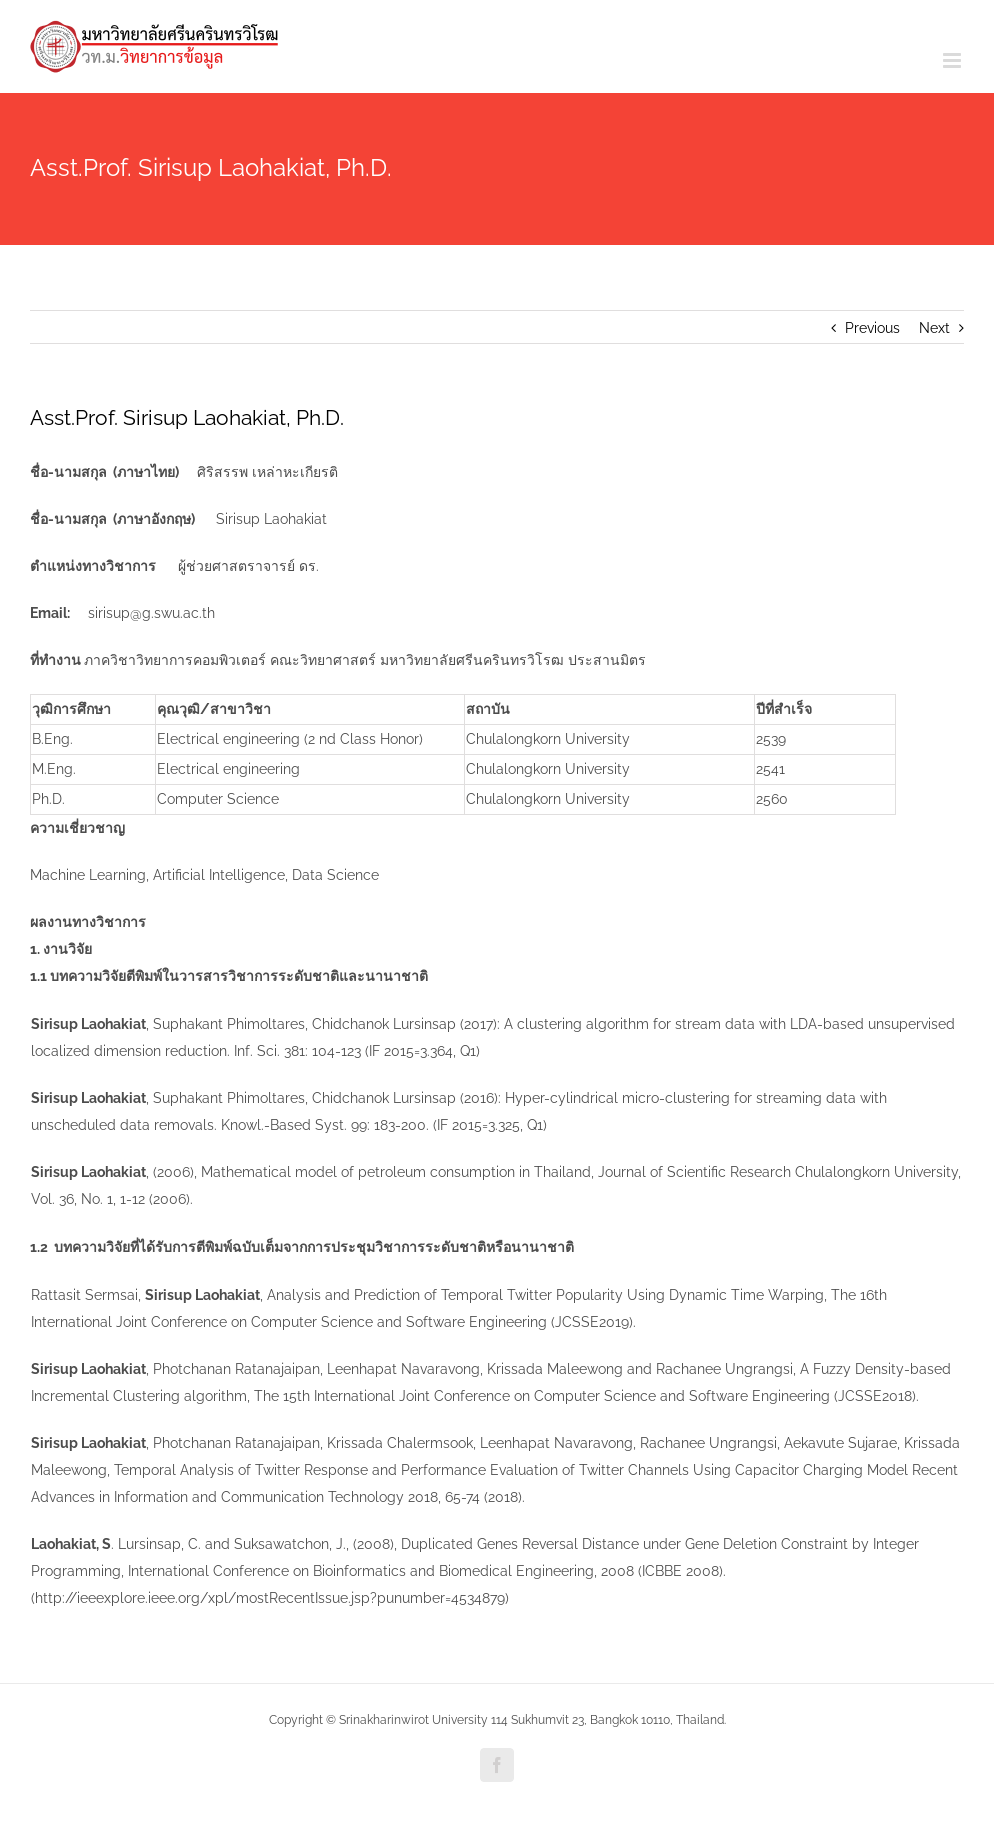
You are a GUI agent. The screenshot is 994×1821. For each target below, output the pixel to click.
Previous (872, 328)
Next (934, 328)
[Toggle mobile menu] (953, 60)
